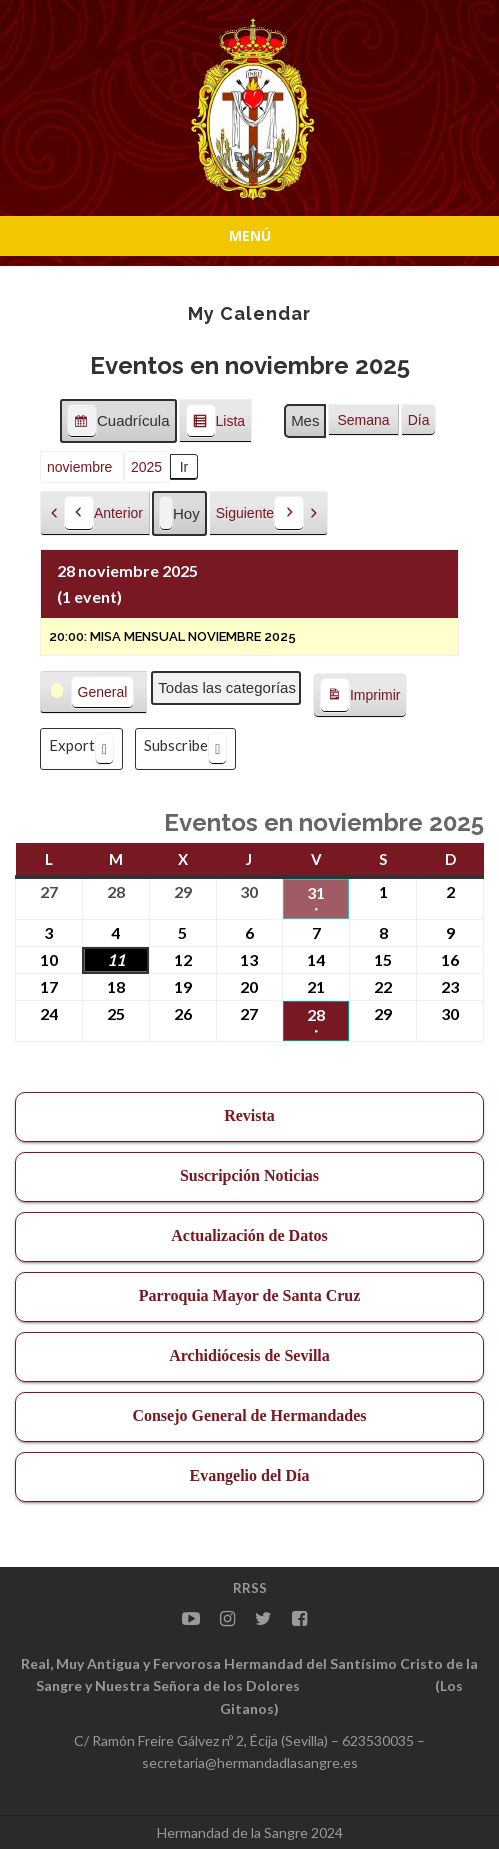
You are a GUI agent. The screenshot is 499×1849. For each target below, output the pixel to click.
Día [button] (419, 420)
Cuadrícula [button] (118, 423)
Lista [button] (215, 423)
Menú (250, 235)
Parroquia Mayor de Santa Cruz (250, 1295)
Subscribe (185, 749)
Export (81, 749)
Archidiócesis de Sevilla (249, 1355)
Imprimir (360, 696)
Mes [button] (305, 420)
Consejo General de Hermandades (249, 1415)
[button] (93, 692)
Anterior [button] (103, 513)
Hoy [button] (179, 513)
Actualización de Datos (249, 1235)
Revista (249, 1115)
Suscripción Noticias (249, 1175)
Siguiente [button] (260, 513)
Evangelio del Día (249, 1475)
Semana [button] (363, 420)
